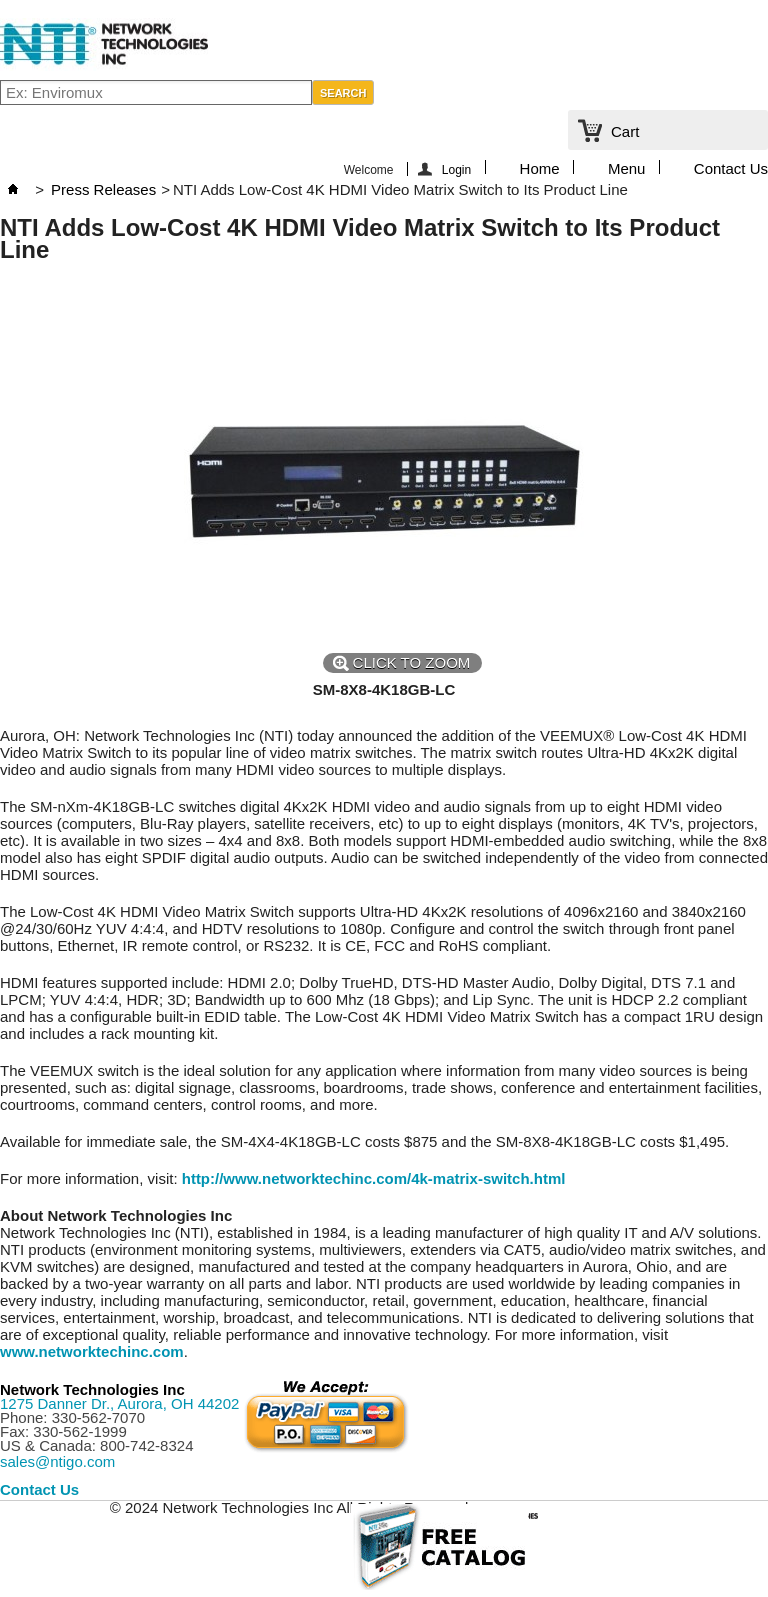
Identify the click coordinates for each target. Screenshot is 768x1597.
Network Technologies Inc (92, 1389)
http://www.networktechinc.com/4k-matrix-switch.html (374, 1178)
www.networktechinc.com (92, 1351)
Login (456, 169)
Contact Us (731, 167)
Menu (627, 167)
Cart (625, 131)
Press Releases (103, 189)
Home (540, 167)
